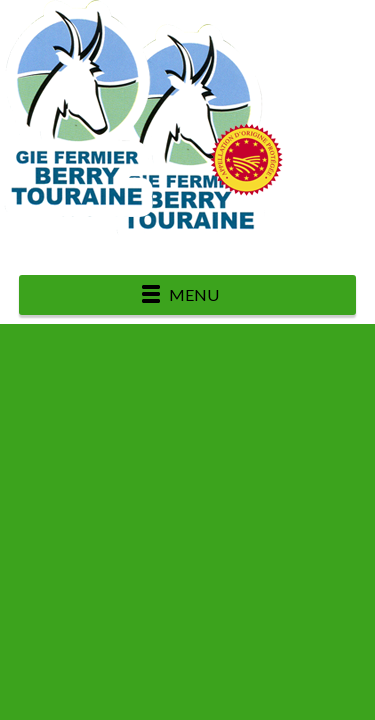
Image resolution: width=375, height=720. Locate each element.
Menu (194, 294)
